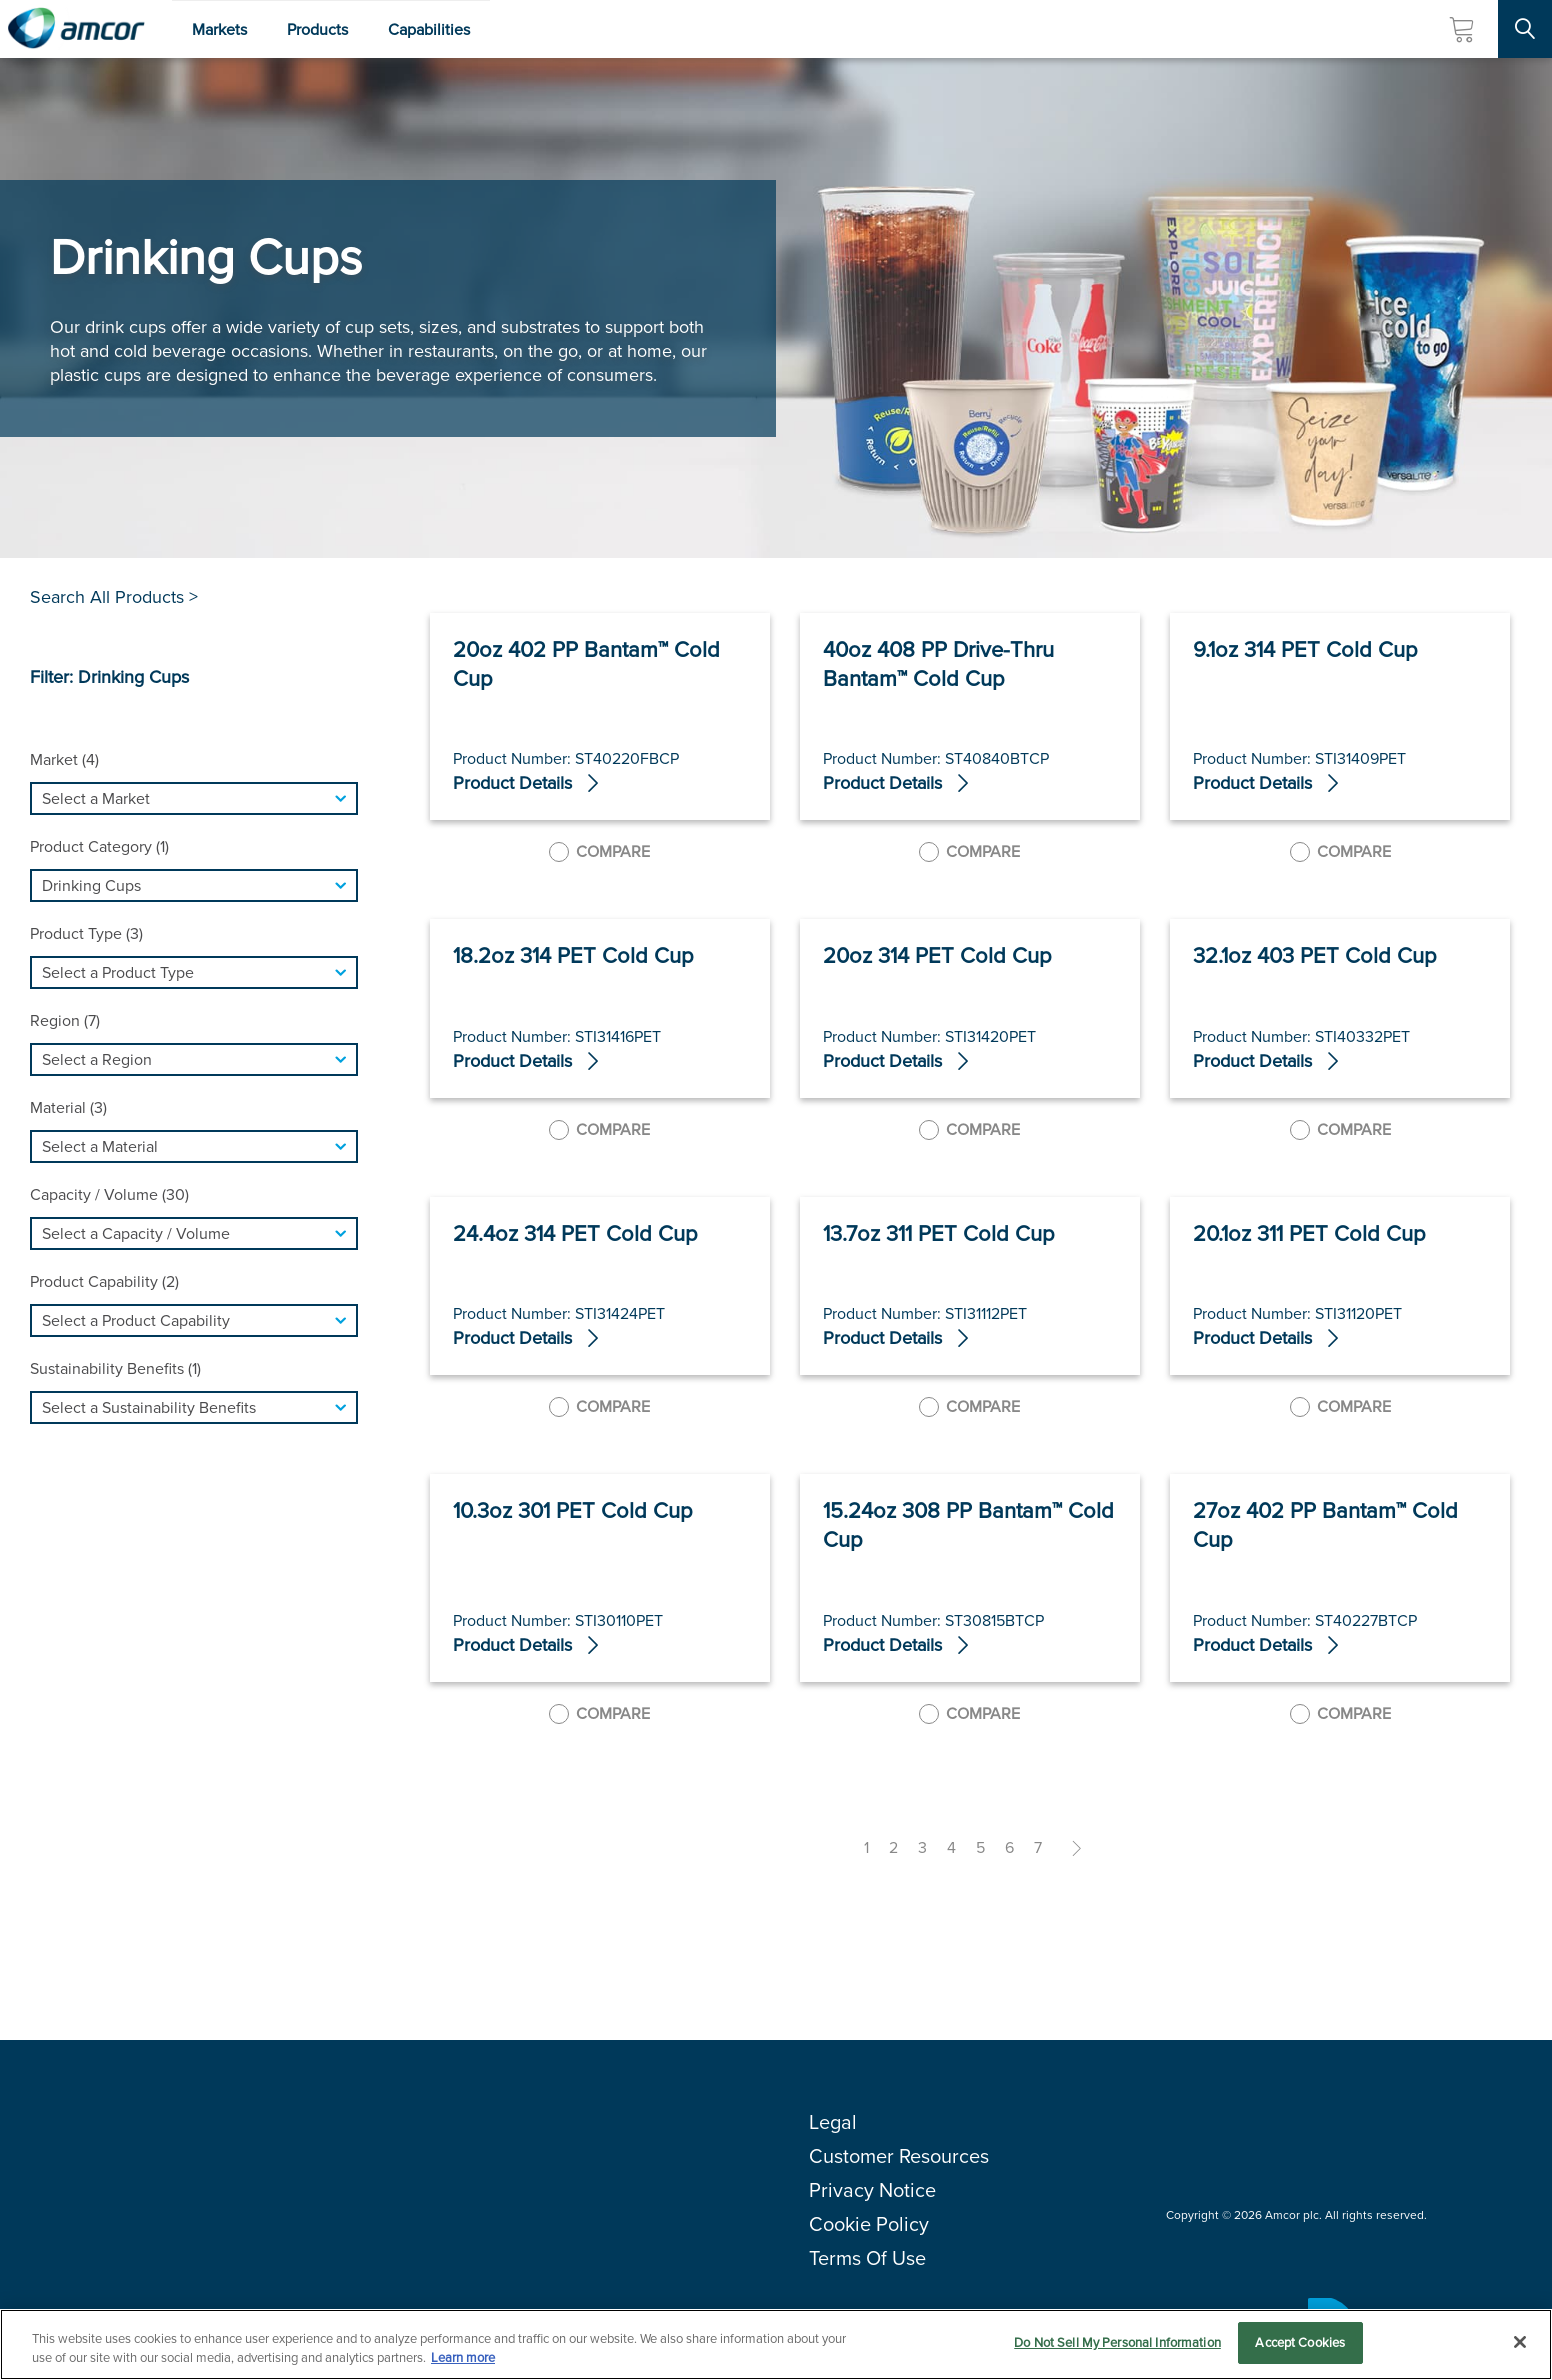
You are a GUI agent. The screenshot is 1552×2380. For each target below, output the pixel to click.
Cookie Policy (869, 2224)
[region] (776, 2344)
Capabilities (429, 29)
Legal (833, 2122)
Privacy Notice (872, 2190)
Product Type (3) (86, 933)
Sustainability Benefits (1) (115, 1368)
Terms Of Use (867, 2258)
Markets (219, 29)
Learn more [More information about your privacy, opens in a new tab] (463, 2358)
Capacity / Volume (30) (109, 1194)
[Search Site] (1525, 29)
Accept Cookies (1300, 2342)
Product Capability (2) (104, 1281)
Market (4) (64, 759)
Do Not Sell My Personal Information (1117, 2342)
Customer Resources (899, 2156)
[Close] (1520, 2342)
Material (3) (68, 1107)
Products (317, 29)
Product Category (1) (99, 846)
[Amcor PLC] (76, 29)
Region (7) (65, 1020)
